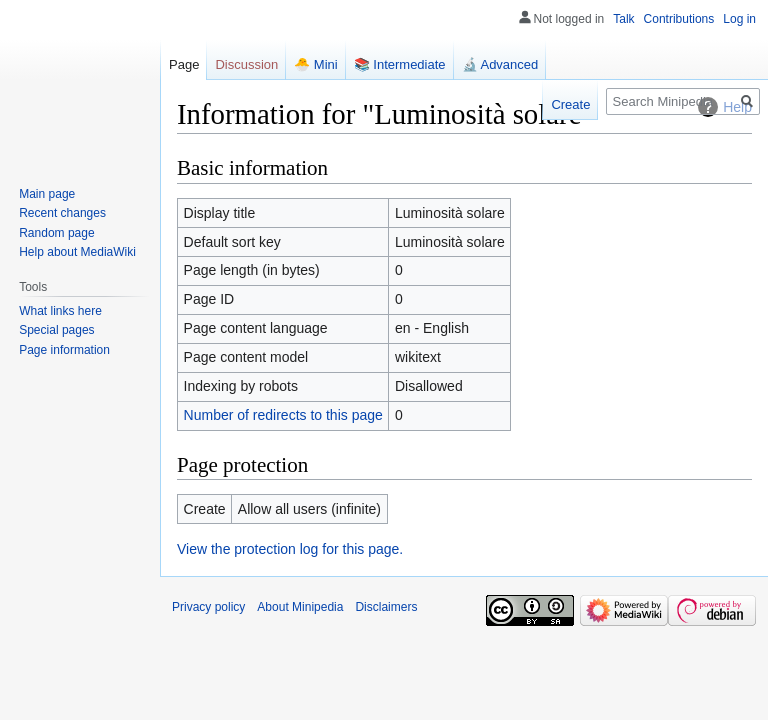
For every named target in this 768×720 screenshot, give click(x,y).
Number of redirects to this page (283, 415)
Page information (64, 350)
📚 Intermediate (400, 64)
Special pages (56, 330)
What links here (60, 311)
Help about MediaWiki (77, 252)
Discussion (246, 64)
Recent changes (62, 213)
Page (184, 64)
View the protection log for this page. (290, 549)
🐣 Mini (315, 64)
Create (570, 104)
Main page (47, 194)
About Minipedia (300, 607)
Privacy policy (208, 607)
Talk (623, 19)
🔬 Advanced (500, 64)
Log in (739, 19)
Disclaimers (386, 607)
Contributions (679, 19)
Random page (56, 233)
